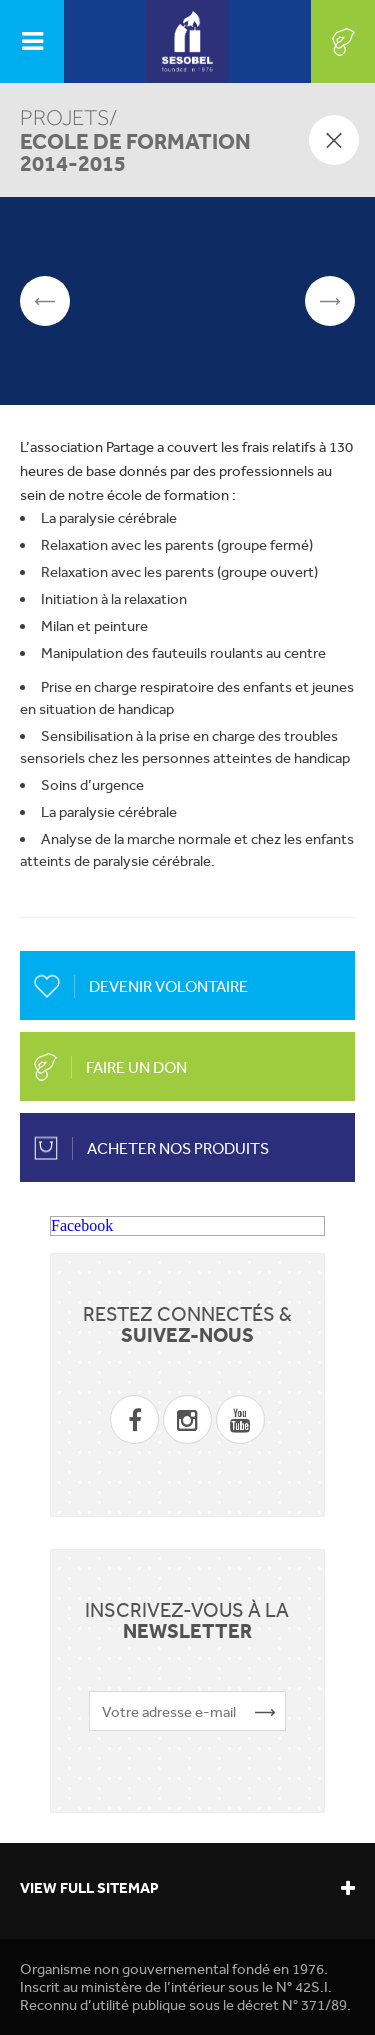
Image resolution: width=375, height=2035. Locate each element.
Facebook (82, 1225)
